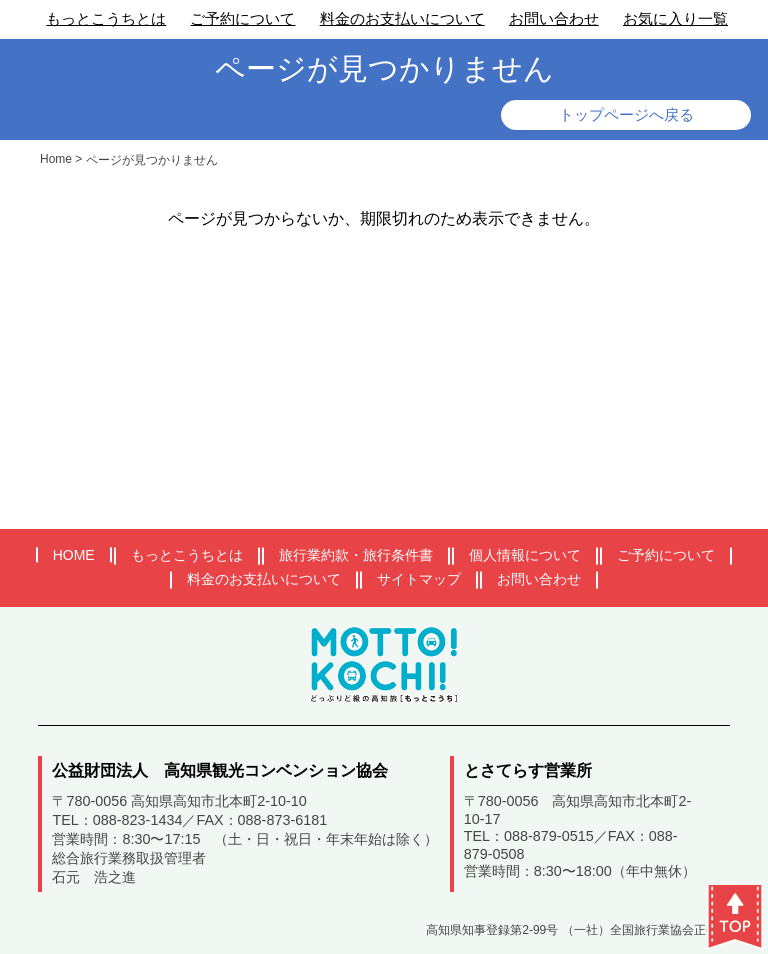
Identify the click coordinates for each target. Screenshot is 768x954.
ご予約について (242, 18)
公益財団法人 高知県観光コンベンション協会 (220, 770)
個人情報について (525, 555)
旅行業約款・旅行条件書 (356, 555)
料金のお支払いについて (402, 18)
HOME (74, 555)
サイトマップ (419, 579)
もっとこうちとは (106, 18)
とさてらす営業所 (528, 770)
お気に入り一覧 (675, 18)
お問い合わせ (554, 18)
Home (56, 159)
